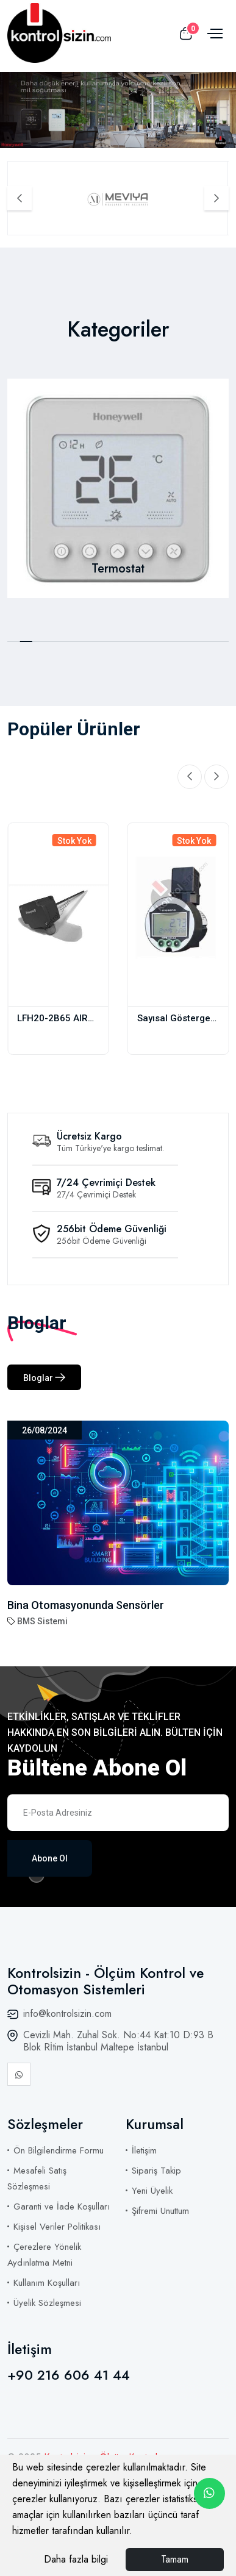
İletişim (144, 2150)
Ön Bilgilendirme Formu (58, 2150)
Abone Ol (50, 1858)
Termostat (118, 568)
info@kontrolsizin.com (67, 2014)
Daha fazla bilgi (76, 2559)
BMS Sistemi (42, 1621)
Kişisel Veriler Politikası (57, 2226)
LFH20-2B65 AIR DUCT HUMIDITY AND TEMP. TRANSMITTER (52, 1019)
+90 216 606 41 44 (68, 2375)
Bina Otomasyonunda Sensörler (85, 1605)
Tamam (174, 2559)
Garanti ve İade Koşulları (61, 2206)
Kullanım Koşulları (46, 2282)
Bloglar (44, 1378)
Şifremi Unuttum (160, 2210)
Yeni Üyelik (152, 2190)
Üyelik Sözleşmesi (47, 2303)
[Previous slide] (19, 198)
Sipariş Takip (156, 2170)
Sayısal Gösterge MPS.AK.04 (173, 1019)
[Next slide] (216, 198)
